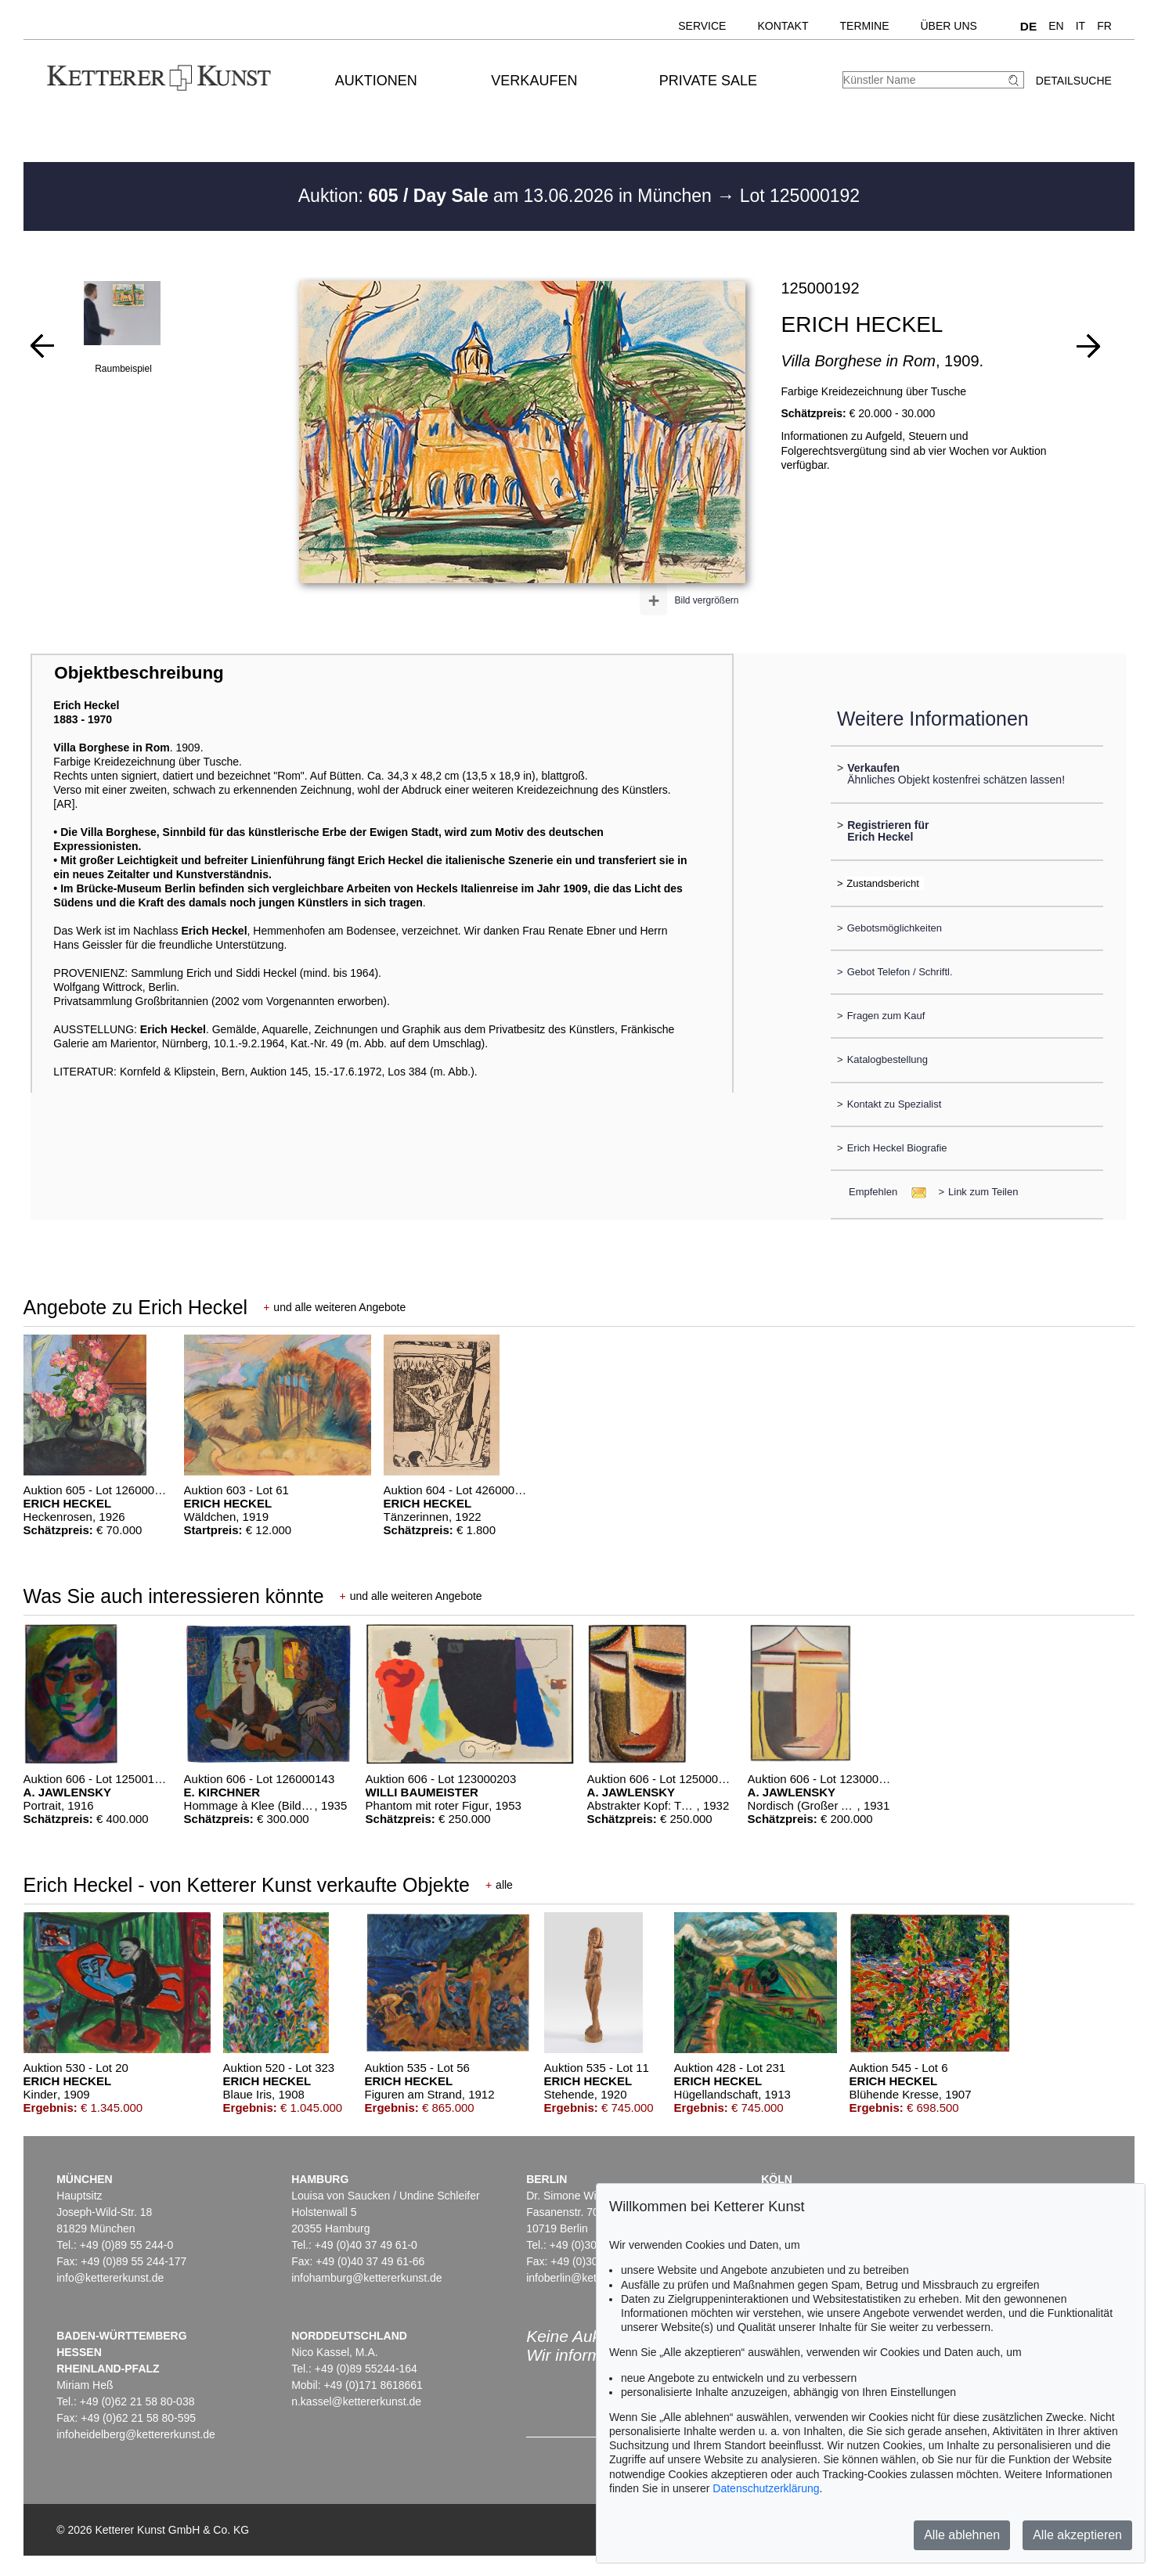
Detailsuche (1074, 80)
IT (1080, 26)
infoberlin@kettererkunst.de (593, 2278)
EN (1055, 26)
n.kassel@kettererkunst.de (356, 2401)
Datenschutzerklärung (765, 2488)
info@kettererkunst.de (110, 2278)
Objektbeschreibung (138, 673)
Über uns (949, 26)
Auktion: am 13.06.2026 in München (507, 196)
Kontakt (782, 26)
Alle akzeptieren (1077, 2535)
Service (702, 26)
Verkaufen (534, 80)
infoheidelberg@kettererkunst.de (135, 2434)
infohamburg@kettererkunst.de (366, 2278)
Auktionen (376, 80)
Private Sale (708, 80)
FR (1104, 26)
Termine (864, 26)
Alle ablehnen (962, 2535)
